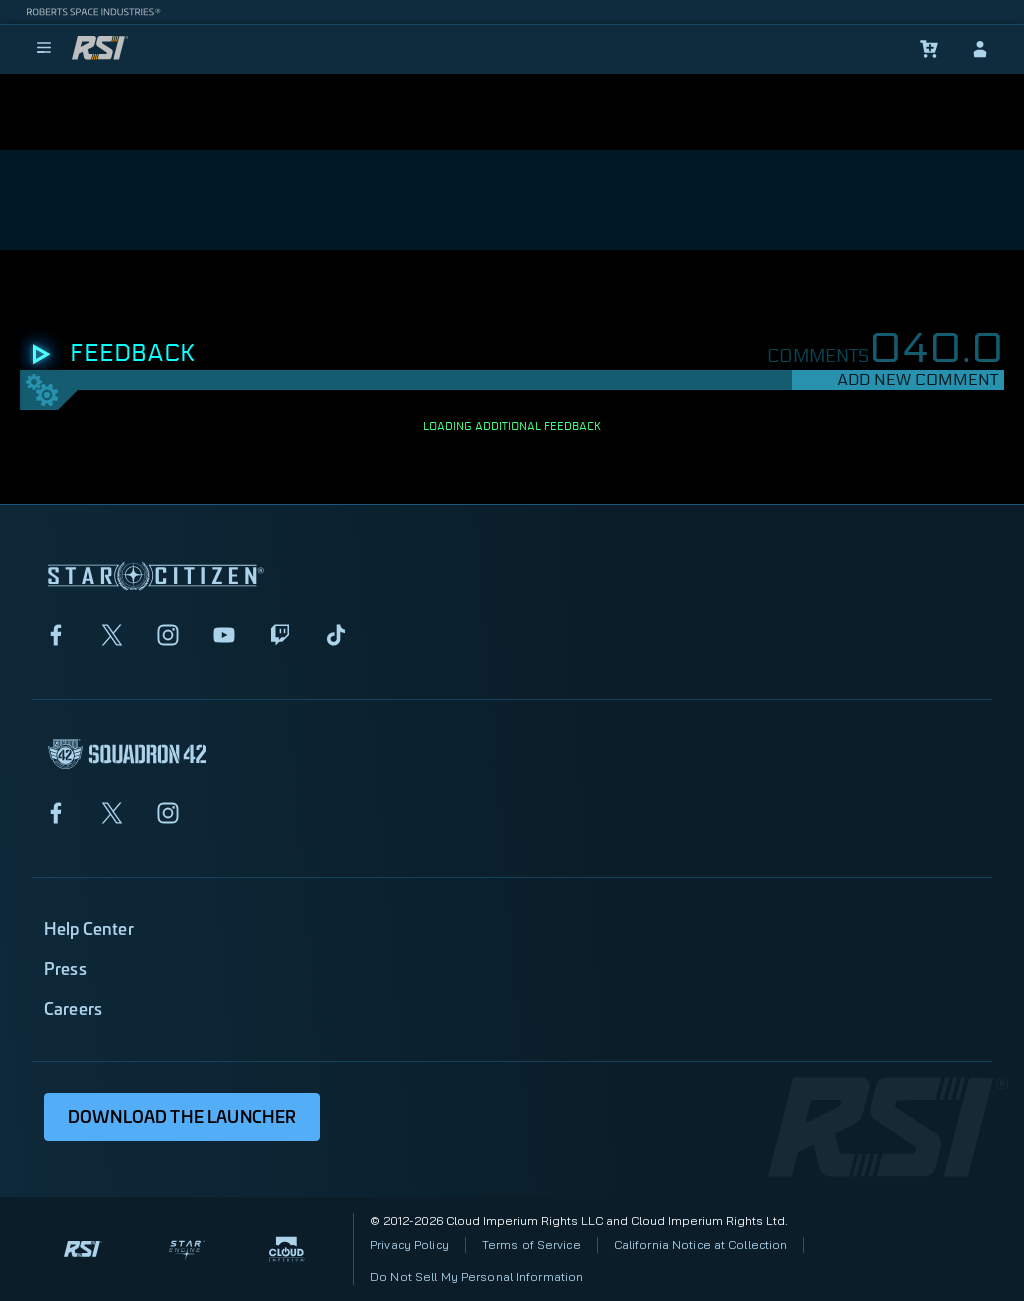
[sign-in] (980, 49)
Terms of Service (531, 1244)
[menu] (44, 49)
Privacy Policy (409, 1244)
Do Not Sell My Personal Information (476, 1276)
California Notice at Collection (701, 1244)
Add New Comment (917, 379)
